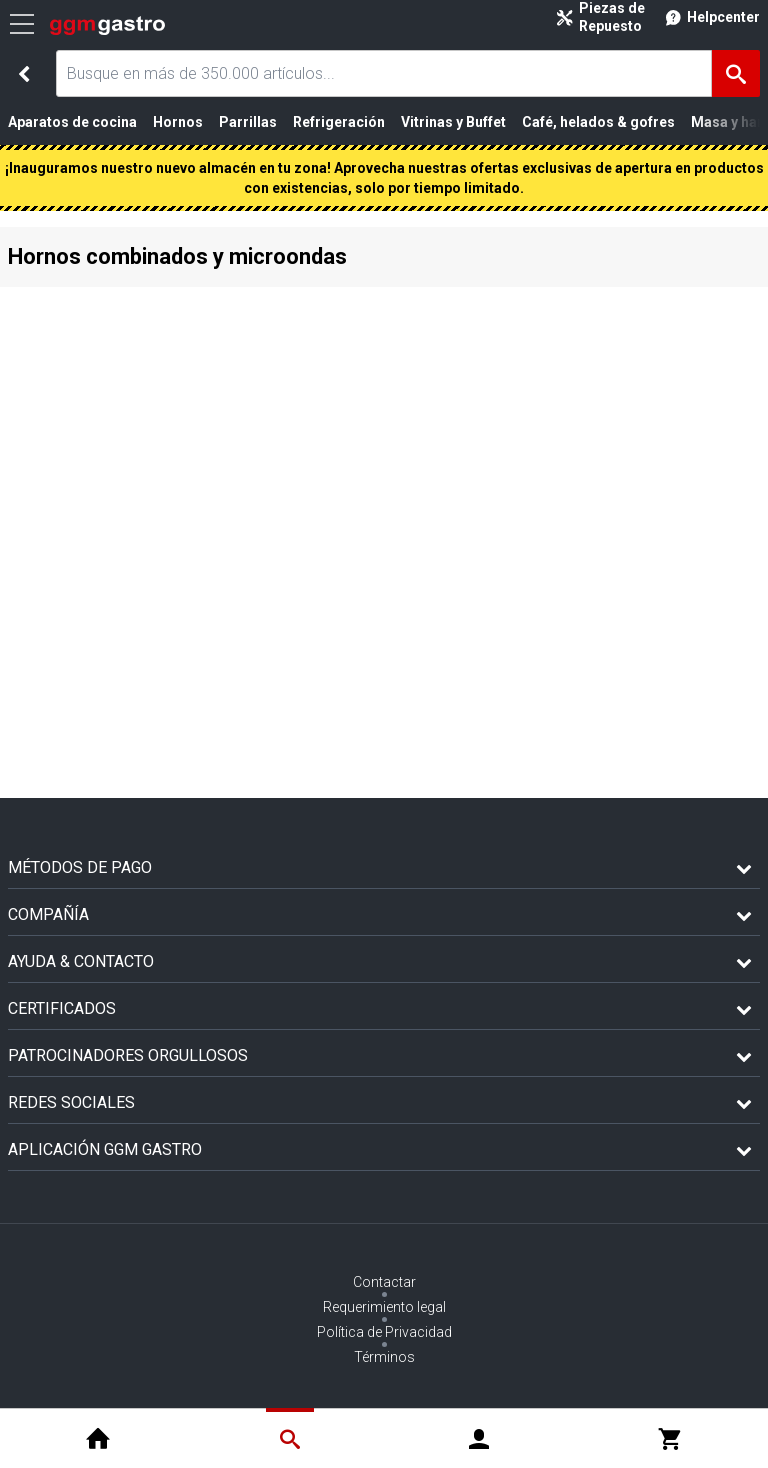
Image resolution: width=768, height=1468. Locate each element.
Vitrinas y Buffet (453, 122)
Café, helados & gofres (598, 122)
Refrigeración (339, 122)
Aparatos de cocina (72, 122)
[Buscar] (736, 73)
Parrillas (248, 122)
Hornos (178, 122)
